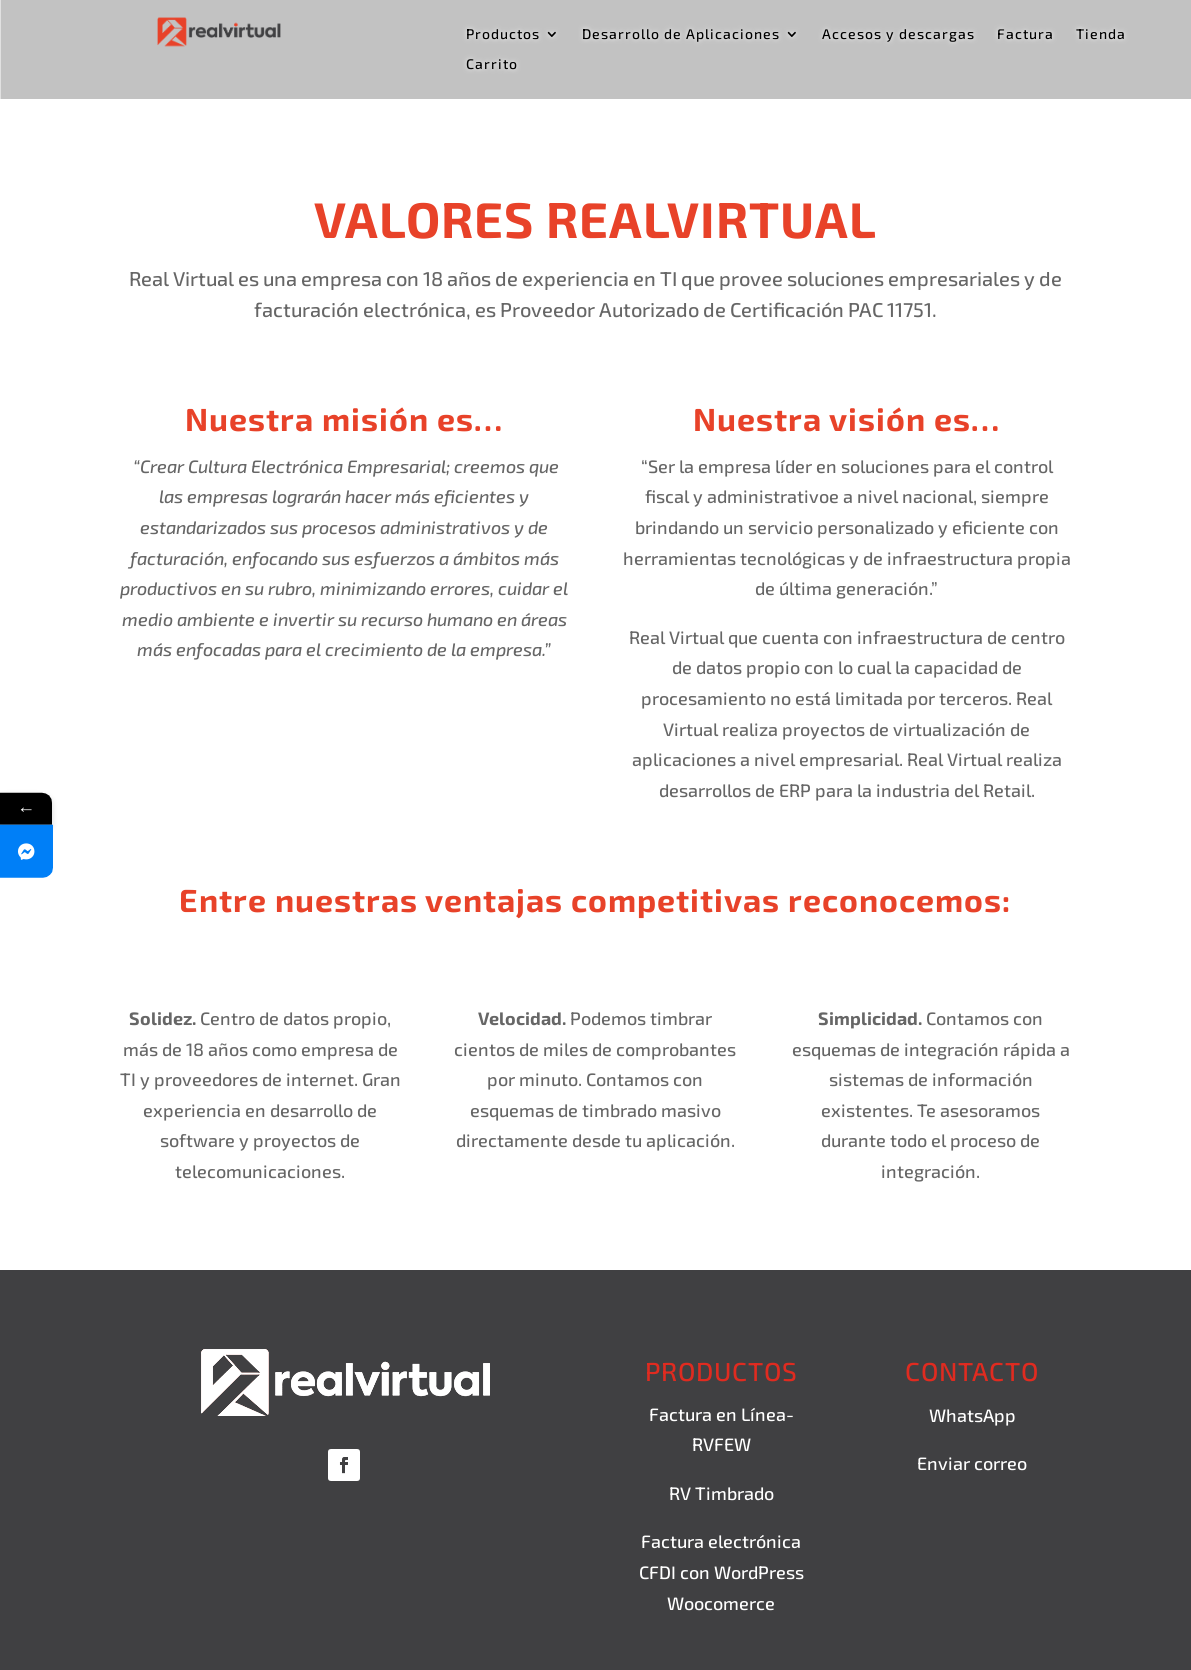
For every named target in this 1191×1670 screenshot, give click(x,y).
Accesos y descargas (898, 34)
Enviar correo (972, 1463)
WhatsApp (972, 1415)
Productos (503, 34)
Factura (1025, 34)
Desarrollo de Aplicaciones (681, 34)
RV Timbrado (721, 1493)
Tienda (1101, 34)
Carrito (492, 64)
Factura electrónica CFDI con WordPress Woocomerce (721, 1571)
